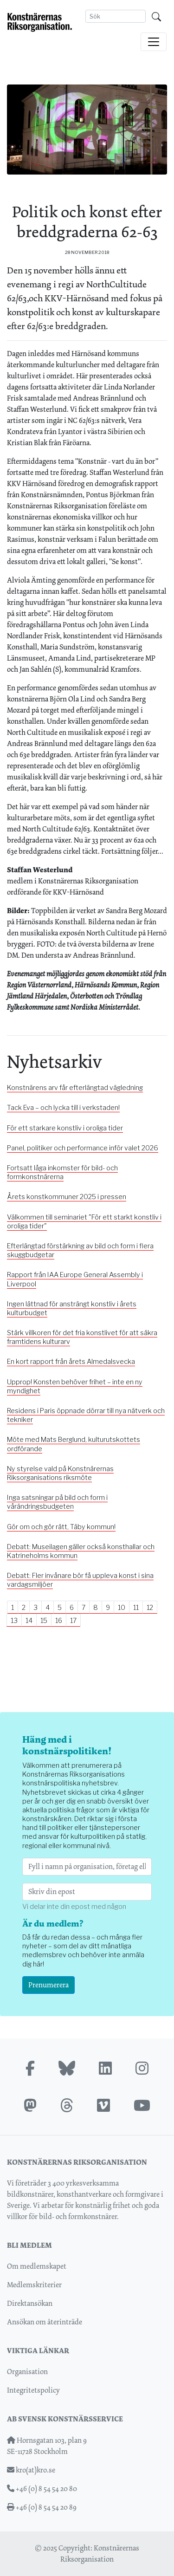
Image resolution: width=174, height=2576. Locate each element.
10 (121, 1607)
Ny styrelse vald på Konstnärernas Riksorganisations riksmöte (60, 1473)
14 (29, 1620)
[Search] (115, 16)
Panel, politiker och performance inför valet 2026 (82, 1148)
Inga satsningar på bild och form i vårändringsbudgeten (57, 1502)
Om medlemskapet (36, 2266)
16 (58, 1620)
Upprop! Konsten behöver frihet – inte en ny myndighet (74, 1386)
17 (73, 1620)
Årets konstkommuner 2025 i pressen (66, 1197)
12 (150, 1607)
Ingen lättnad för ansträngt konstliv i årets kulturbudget (71, 1308)
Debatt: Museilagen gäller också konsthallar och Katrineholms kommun (81, 1551)
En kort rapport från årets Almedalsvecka (71, 1361)
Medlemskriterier (34, 2285)
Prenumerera (48, 1985)
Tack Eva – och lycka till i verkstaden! (63, 1107)
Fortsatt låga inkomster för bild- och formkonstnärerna (62, 1172)
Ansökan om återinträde (44, 2322)
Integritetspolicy (33, 2390)
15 (43, 1620)
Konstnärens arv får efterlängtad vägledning (75, 1088)
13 (14, 1620)
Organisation (27, 2371)
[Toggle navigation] (154, 41)
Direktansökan (29, 2303)
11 (136, 1607)
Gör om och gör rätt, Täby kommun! (61, 1527)
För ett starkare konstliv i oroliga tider (65, 1128)
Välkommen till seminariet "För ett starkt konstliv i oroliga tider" (84, 1221)
